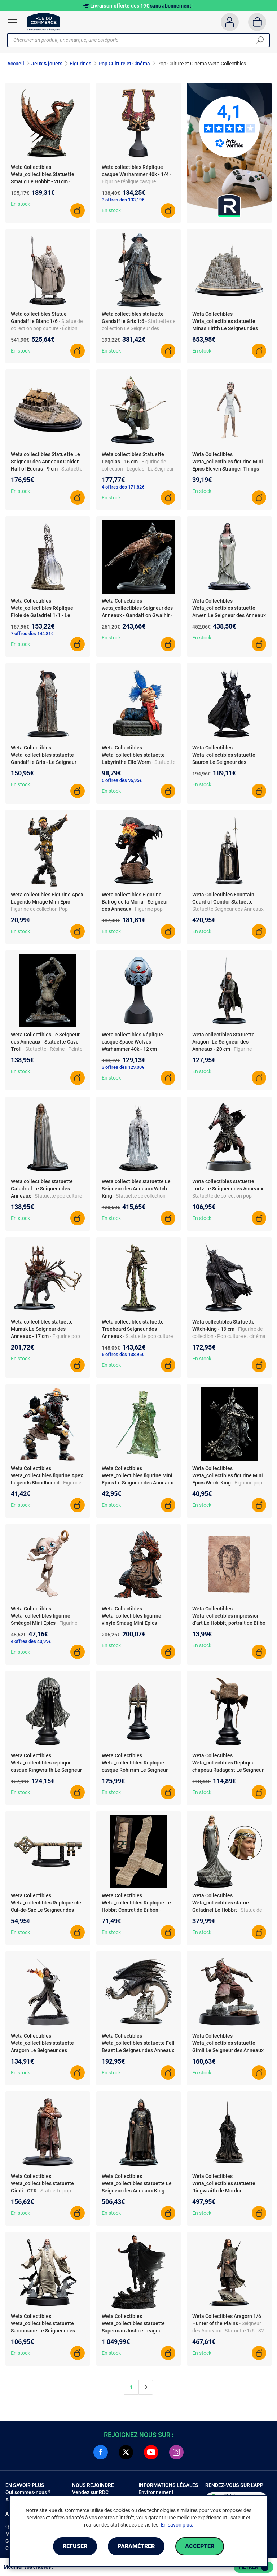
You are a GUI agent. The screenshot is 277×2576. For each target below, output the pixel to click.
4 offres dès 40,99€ (31, 1641)
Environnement (155, 2492)
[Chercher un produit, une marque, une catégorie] (136, 40)
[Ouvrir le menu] (12, 22)
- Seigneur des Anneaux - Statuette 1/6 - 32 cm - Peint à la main (228, 2331)
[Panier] (257, 22)
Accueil (15, 63)
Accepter (199, 2546)
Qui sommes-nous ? (27, 2492)
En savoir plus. (177, 2525)
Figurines (80, 63)
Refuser (75, 2546)
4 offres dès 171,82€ (123, 487)
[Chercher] (260, 40)
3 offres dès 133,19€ (123, 199)
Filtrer (253, 2567)
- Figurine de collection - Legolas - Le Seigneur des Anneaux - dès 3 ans (138, 469)
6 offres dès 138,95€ (123, 1354)
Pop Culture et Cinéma (124, 63)
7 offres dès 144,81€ (32, 633)
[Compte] (230, 22)
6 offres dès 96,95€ (122, 780)
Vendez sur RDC (90, 2492)
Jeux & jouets (46, 63)
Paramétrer (136, 2546)
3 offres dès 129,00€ (123, 1067)
